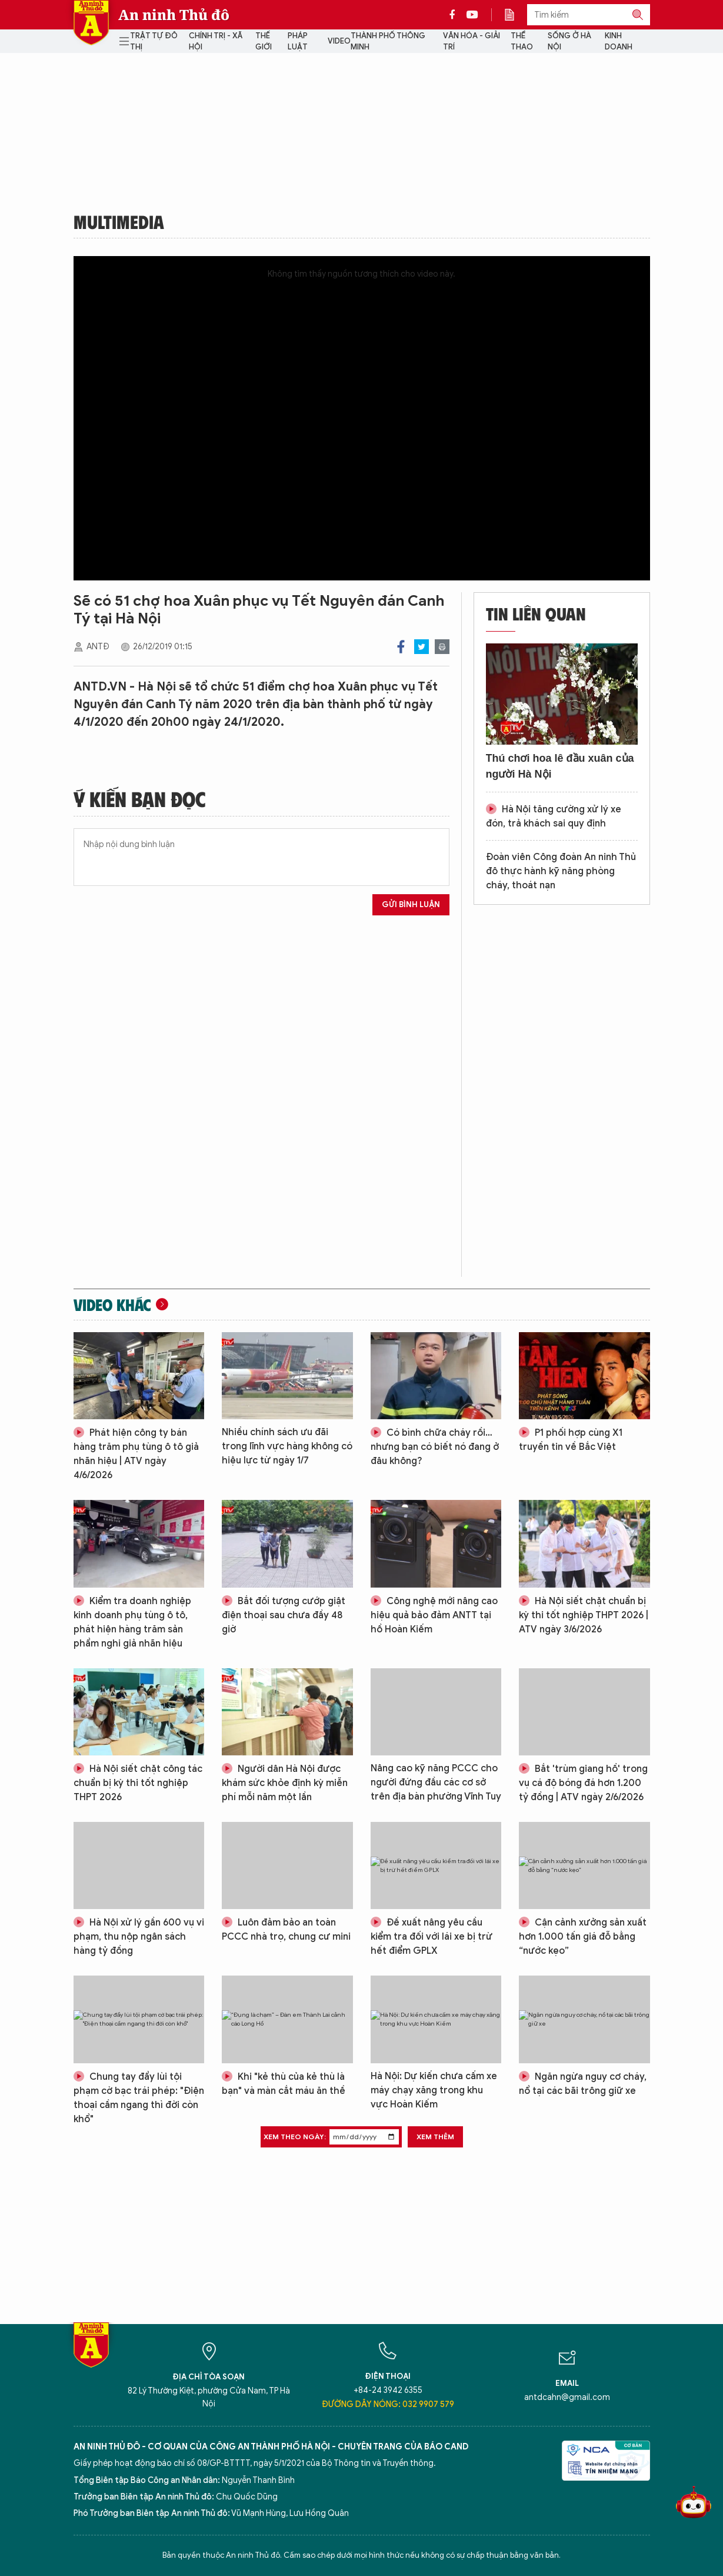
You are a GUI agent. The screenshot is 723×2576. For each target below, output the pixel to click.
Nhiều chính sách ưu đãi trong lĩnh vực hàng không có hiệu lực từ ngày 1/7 (287, 1446)
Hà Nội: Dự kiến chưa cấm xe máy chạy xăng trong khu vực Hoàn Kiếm (434, 2090)
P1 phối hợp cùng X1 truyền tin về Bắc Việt (570, 1440)
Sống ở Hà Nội (569, 41)
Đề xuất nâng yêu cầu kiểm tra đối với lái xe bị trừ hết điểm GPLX (431, 1937)
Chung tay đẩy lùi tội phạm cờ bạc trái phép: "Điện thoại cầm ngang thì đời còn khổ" (139, 2098)
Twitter (421, 646)
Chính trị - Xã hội (215, 41)
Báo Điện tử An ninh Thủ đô (91, 22)
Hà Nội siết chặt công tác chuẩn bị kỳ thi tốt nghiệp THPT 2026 (138, 1783)
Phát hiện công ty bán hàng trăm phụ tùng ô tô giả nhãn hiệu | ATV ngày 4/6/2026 (136, 1454)
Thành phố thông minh (388, 41)
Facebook (401, 646)
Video (339, 41)
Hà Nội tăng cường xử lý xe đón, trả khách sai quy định (553, 816)
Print (442, 646)
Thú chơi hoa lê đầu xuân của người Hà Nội (560, 766)
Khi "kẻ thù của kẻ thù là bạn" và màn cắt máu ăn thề (283, 2084)
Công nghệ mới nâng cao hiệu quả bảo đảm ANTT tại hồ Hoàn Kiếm (434, 1615)
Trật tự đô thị (154, 41)
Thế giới (263, 41)
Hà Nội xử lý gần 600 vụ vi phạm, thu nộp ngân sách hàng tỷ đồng (139, 1937)
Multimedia (119, 221)
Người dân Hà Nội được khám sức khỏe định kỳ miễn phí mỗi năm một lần (285, 1783)
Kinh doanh (618, 41)
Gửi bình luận (411, 904)
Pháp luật (298, 41)
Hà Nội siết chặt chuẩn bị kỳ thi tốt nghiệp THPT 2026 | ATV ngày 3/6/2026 (583, 1615)
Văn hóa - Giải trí (471, 41)
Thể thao (522, 41)
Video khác (112, 1304)
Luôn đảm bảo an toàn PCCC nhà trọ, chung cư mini (286, 1930)
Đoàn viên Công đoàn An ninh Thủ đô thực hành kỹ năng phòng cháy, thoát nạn (561, 871)
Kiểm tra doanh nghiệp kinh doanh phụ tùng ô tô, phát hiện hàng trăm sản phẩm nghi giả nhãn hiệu (132, 1622)
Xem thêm (435, 2136)
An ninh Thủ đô (173, 15)
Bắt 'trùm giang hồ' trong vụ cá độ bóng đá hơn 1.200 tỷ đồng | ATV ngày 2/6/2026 (583, 1783)
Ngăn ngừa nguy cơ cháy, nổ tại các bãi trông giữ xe (583, 2084)
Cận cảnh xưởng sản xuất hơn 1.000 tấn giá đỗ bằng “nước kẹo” (583, 1937)
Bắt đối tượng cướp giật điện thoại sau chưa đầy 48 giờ (283, 1615)
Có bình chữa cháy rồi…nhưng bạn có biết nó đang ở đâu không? (435, 1447)
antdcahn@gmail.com (567, 2397)
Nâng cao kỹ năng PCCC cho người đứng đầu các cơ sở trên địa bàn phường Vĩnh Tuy (436, 1782)
